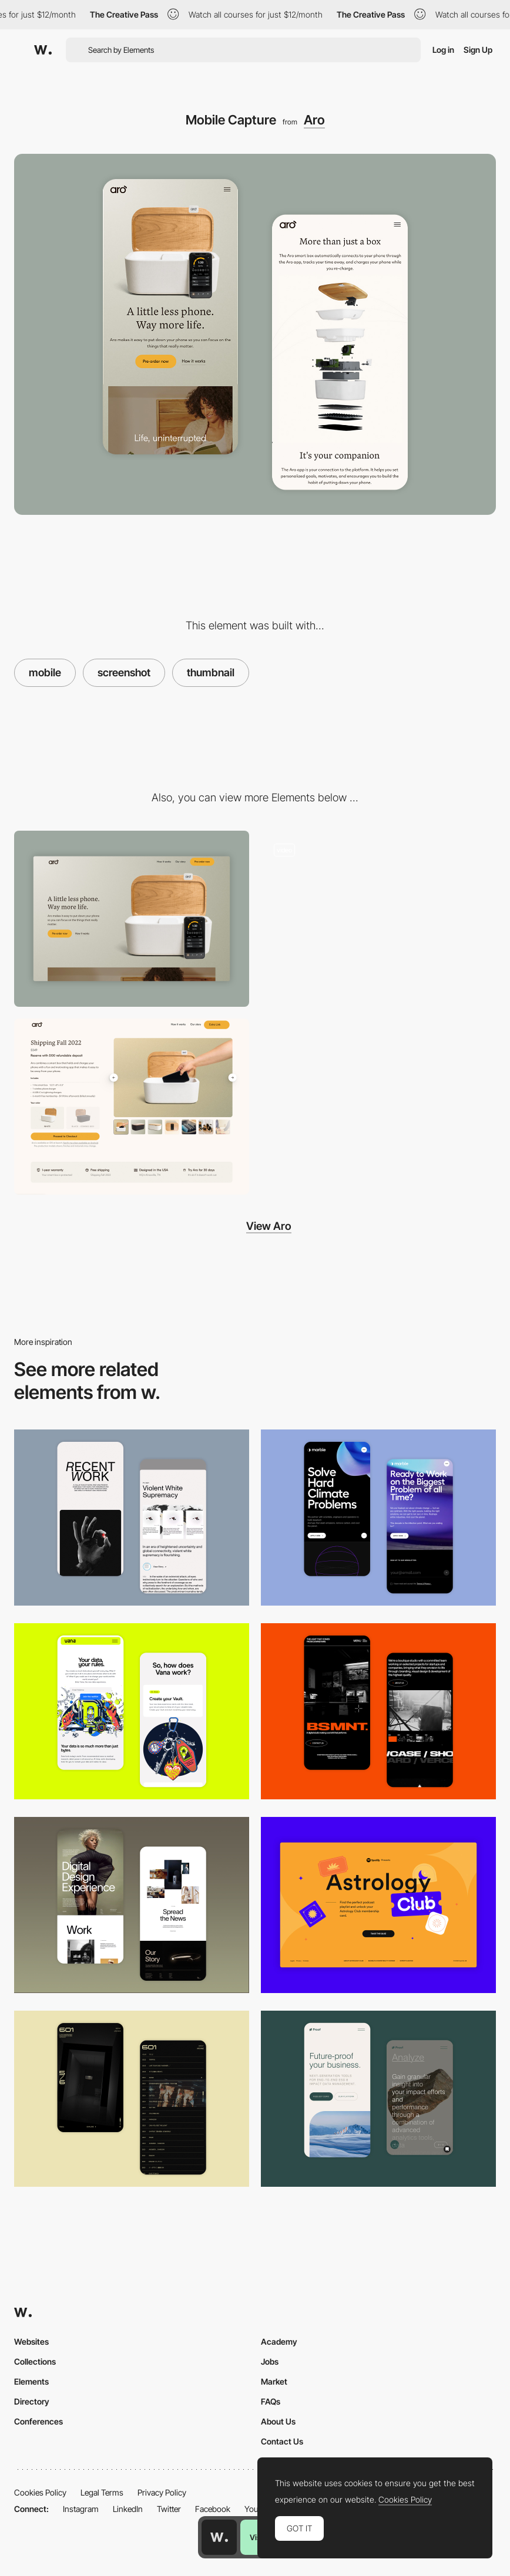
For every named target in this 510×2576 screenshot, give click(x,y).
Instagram (81, 2509)
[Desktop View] (131, 919)
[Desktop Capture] (378, 1905)
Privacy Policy (161, 2492)
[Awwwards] (43, 50)
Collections (35, 2361)
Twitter (169, 2509)
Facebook (212, 2509)
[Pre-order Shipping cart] (131, 1107)
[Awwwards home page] (219, 2537)
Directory (31, 2401)
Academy (279, 2341)
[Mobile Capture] (131, 1517)
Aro (314, 119)
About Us (278, 2421)
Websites (31, 2341)
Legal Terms (101, 2492)
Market (274, 2381)
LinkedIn (128, 2509)
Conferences (38, 2421)
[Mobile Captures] (131, 1711)
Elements (31, 2381)
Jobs (270, 2361)
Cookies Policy (40, 2492)
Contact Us (282, 2441)
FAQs (270, 2401)
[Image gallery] (378, 919)
